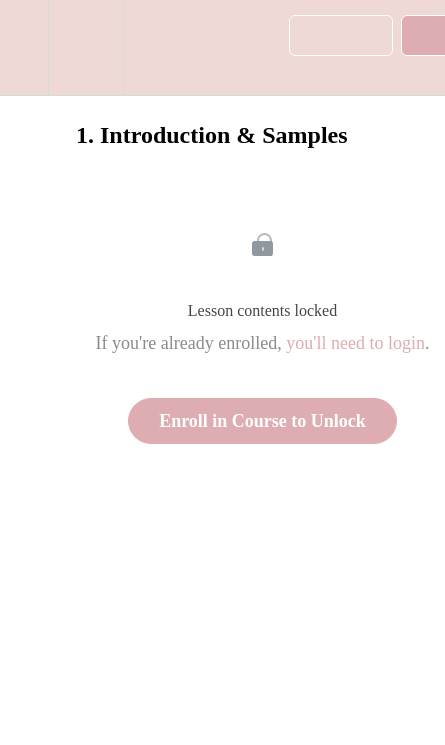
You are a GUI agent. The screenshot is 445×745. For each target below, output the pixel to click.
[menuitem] (85, 47)
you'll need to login (355, 343)
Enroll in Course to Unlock (262, 421)
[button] (24, 47)
